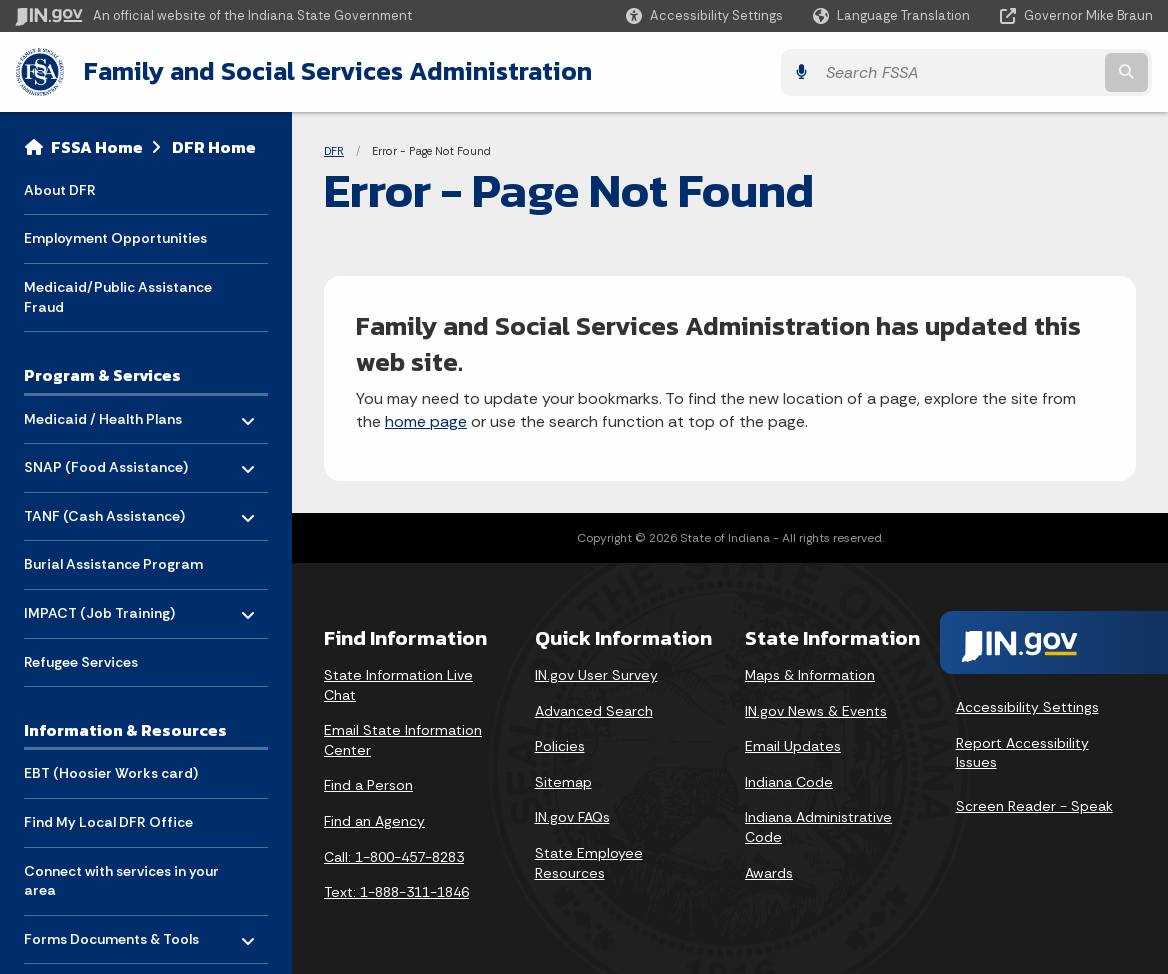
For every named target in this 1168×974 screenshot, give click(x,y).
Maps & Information (810, 674)
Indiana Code (789, 781)
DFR (334, 150)
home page (426, 420)
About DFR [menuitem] (60, 188)
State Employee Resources (589, 862)
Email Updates (793, 745)
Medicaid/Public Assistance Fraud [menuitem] (118, 296)
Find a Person (368, 784)
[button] (704, 15)
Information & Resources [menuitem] (125, 729)
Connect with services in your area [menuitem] (121, 879)
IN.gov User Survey (596, 674)
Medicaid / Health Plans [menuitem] (103, 412)
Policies (560, 745)
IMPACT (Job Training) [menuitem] (99, 606)
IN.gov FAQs (572, 816)
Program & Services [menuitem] (102, 374)
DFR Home (214, 146)
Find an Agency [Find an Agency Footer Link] (374, 820)
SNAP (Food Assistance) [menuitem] (106, 460)
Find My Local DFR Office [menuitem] (108, 821)
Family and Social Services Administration (336, 71)
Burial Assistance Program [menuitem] (113, 563)
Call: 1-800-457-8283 (394, 855)
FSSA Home (97, 146)
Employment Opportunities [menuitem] (115, 237)
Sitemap (563, 781)
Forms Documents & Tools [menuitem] (111, 932)
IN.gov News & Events (816, 709)
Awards (769, 871)
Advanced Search (594, 709)
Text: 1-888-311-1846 (396, 891)
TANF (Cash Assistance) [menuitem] (104, 509)
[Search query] (1014, 71)
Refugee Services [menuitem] (81, 660)
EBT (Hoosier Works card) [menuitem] (111, 772)
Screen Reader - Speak (1034, 805)
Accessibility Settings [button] (1027, 706)
